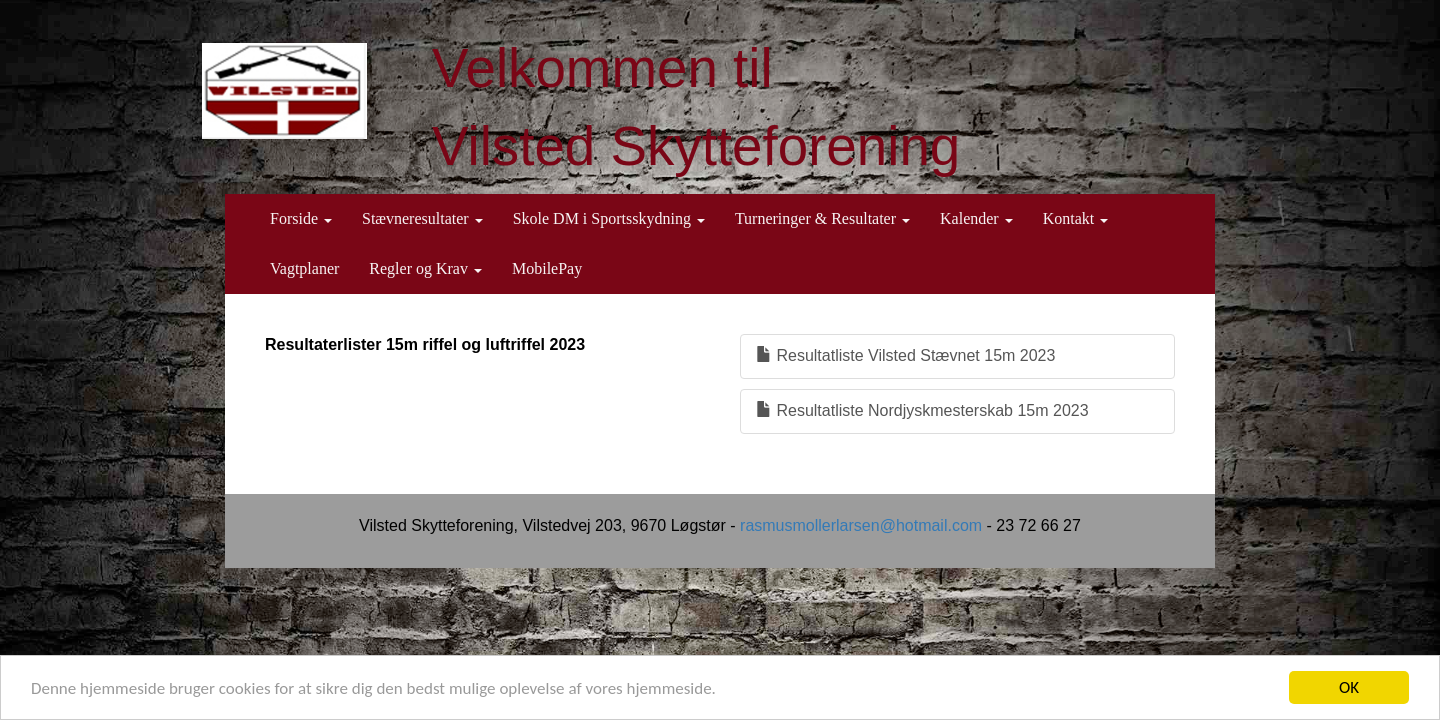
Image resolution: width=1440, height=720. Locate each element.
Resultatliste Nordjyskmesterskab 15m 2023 (922, 410)
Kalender (976, 218)
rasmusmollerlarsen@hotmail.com (861, 525)
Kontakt (1076, 218)
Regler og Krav (425, 268)
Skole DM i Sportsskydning (609, 218)
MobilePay (547, 268)
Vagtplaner (304, 268)
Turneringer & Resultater (822, 218)
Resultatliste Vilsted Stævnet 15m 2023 (905, 355)
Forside (301, 218)
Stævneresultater (422, 218)
